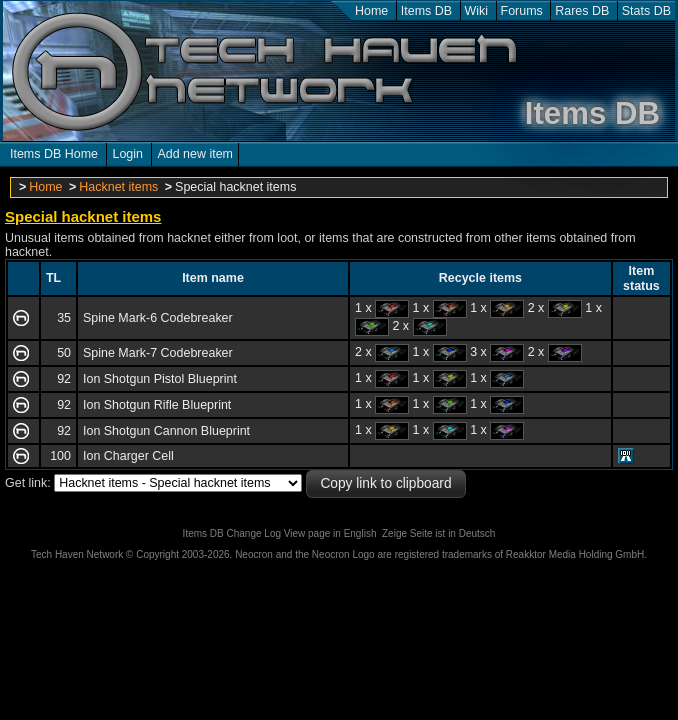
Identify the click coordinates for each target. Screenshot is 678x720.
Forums (522, 11)
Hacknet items (118, 187)
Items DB (426, 11)
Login (127, 154)
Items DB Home (54, 154)
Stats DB (646, 11)
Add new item (195, 154)
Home (371, 11)
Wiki (477, 11)
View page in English (330, 533)
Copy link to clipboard (385, 483)
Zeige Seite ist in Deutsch (438, 533)
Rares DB (582, 11)
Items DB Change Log (232, 533)
